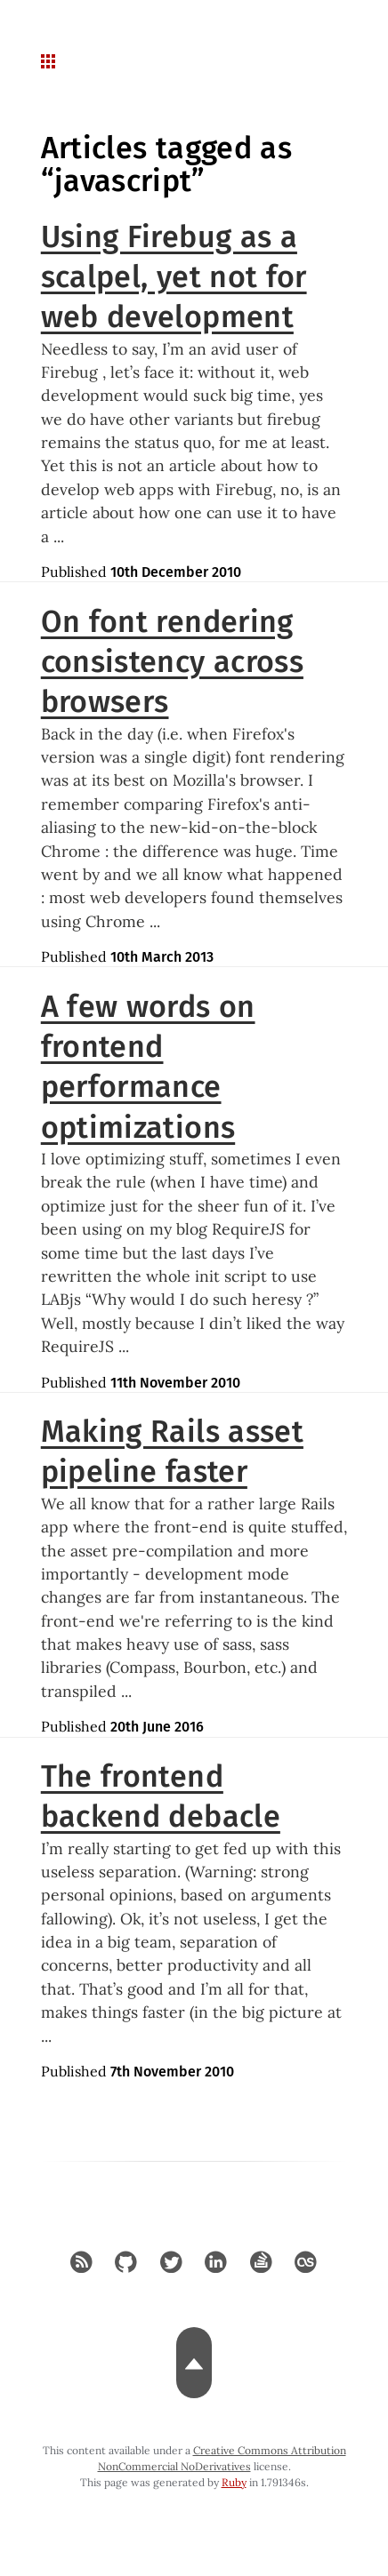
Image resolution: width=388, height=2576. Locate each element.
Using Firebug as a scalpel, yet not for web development (174, 277)
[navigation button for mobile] (50, 62)
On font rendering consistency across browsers (172, 662)
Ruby (234, 2482)
